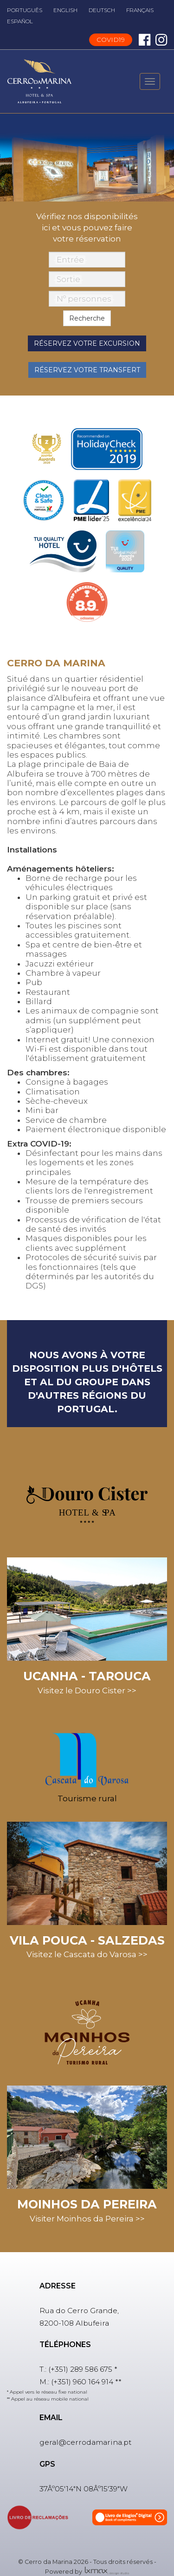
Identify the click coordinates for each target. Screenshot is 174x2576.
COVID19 (111, 39)
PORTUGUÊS (24, 10)
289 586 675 (91, 2369)
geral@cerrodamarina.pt (85, 2442)
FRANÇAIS (140, 10)
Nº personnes (84, 299)
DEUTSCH (102, 10)
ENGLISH (65, 10)
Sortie (68, 279)
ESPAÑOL (20, 21)
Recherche (87, 318)
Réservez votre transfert (87, 370)
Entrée (70, 259)
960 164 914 (93, 2381)
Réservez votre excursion (87, 343)
